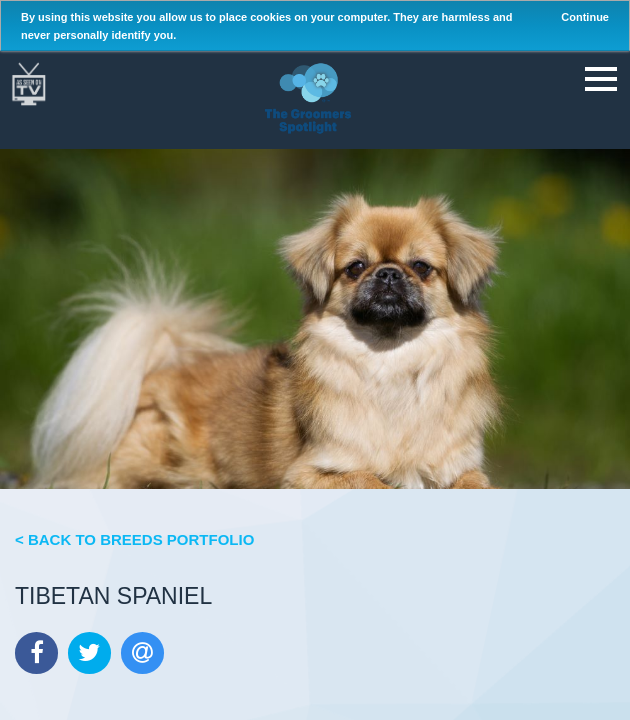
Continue (585, 17)
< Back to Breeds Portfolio (134, 539)
